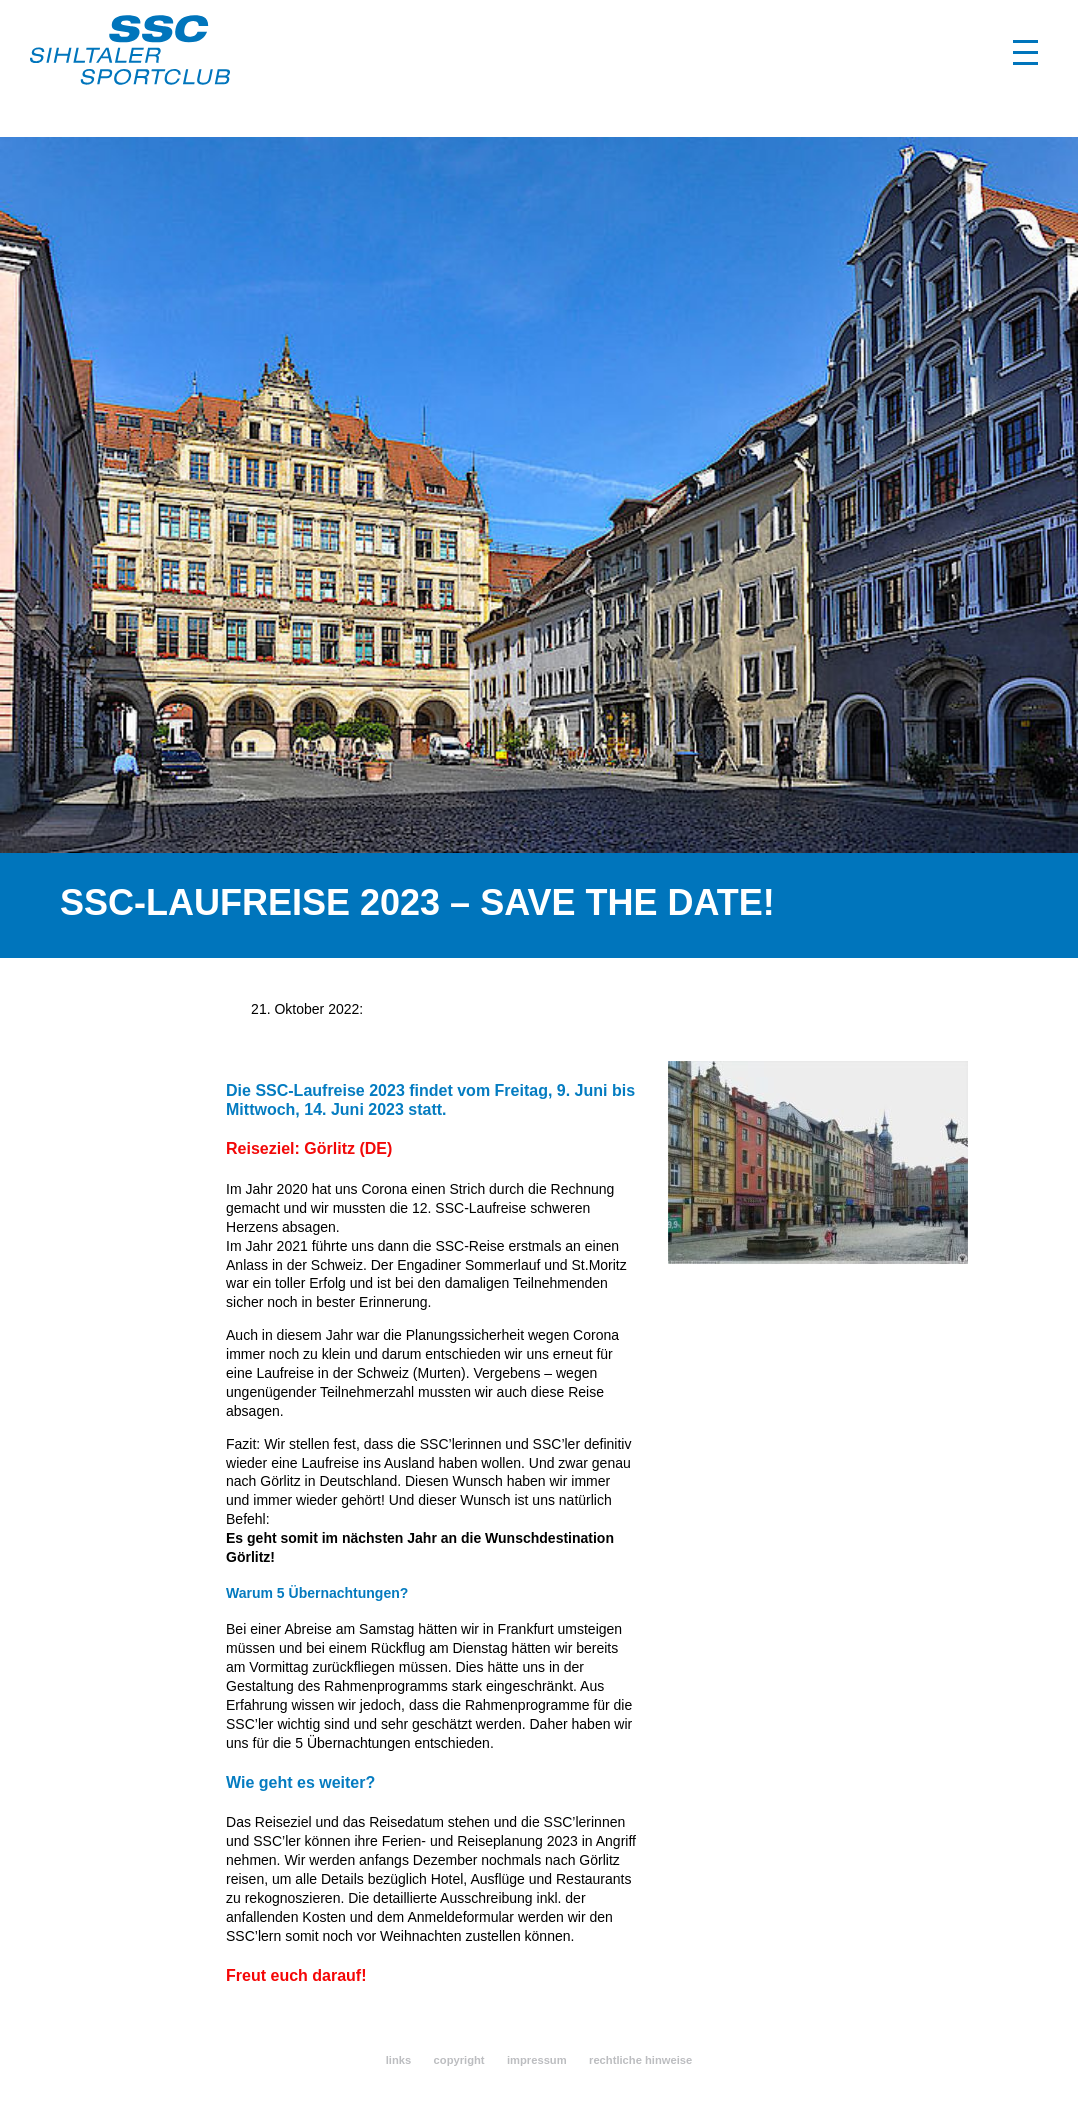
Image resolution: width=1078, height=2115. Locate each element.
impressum (537, 2060)
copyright (459, 2060)
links (399, 2060)
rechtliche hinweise (640, 2060)
